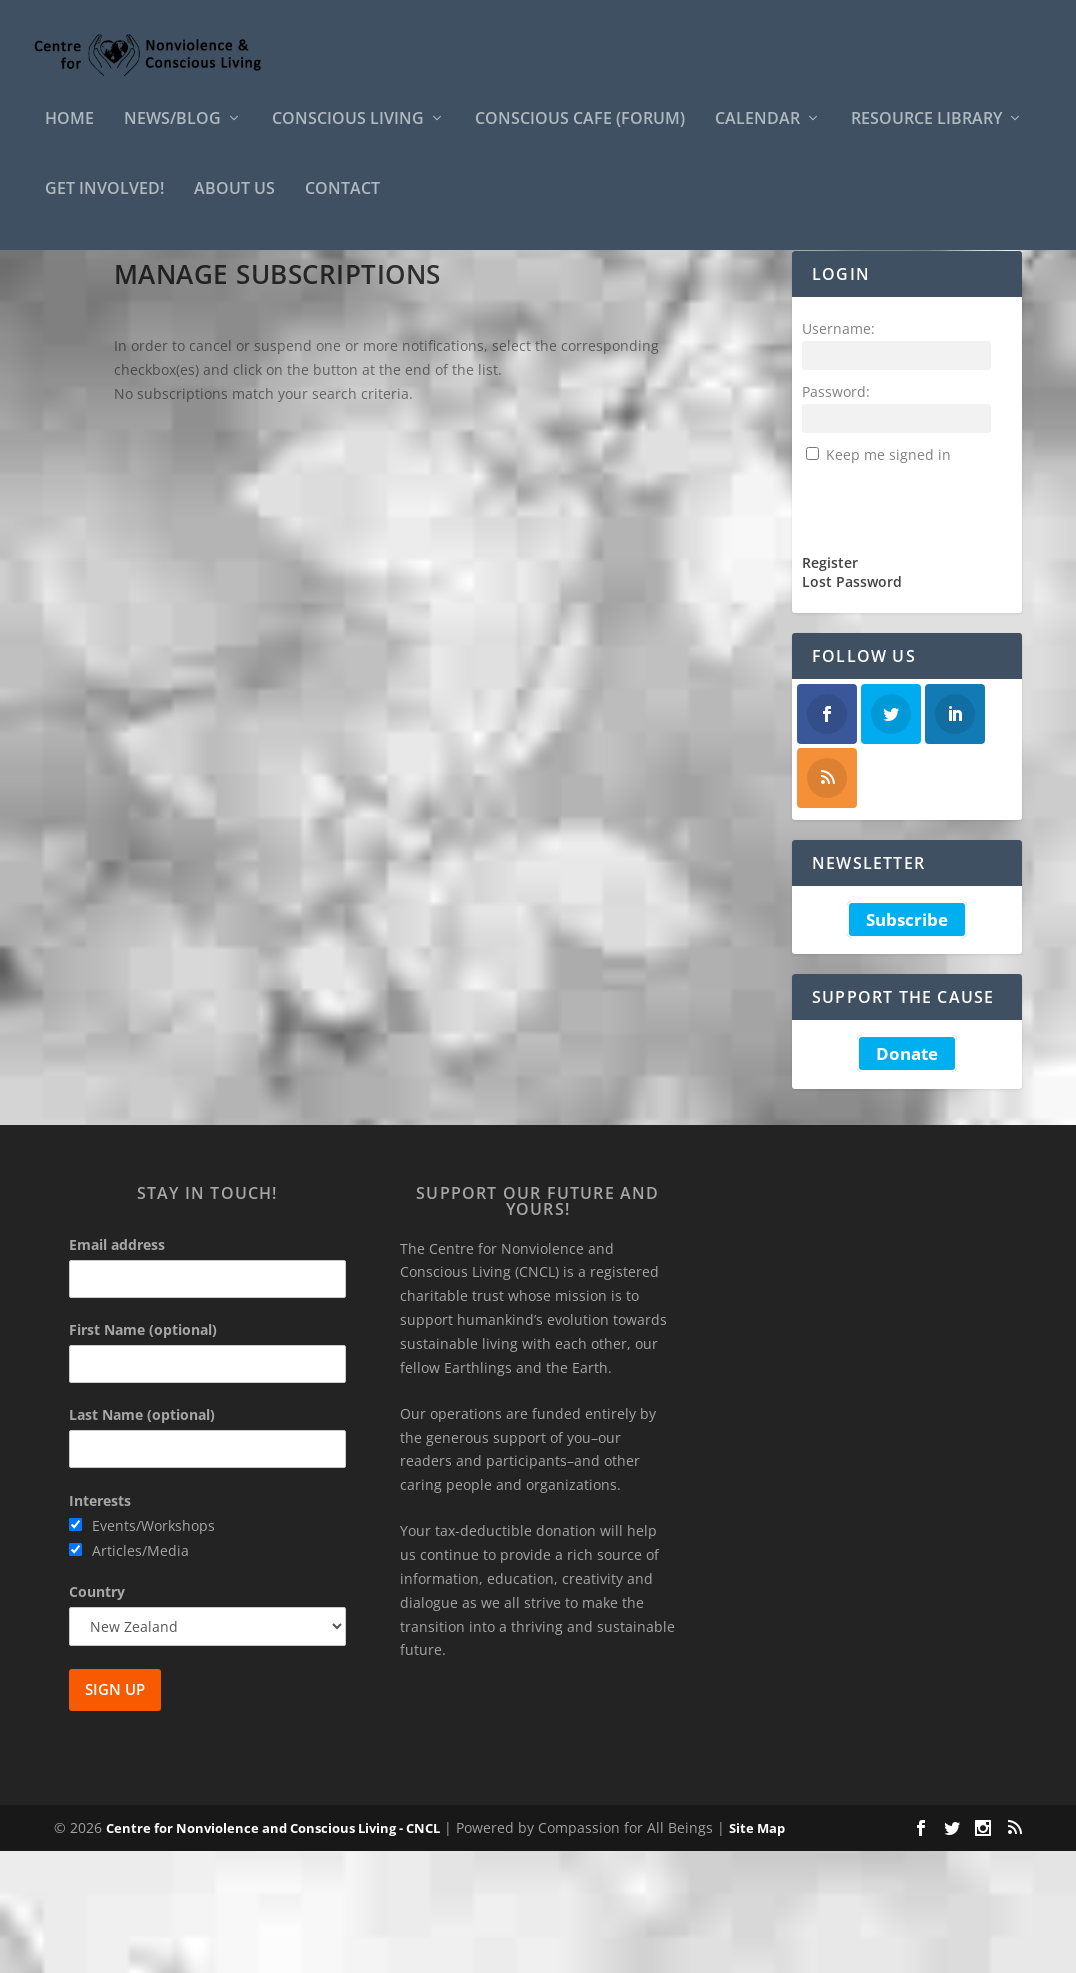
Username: (838, 450)
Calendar (757, 133)
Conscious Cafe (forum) (580, 133)
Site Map (757, 1950)
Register (830, 685)
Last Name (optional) (142, 1536)
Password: (836, 513)
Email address (117, 1366)
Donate (907, 1175)
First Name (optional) (143, 1451)
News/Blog (172, 133)
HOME (69, 133)
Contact (342, 203)
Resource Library (926, 133)
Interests (100, 1622)
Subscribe (907, 1041)
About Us (234, 203)
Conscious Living (348, 133)
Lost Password (852, 704)
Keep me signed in (888, 576)
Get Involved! (104, 203)
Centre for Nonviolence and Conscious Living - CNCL (273, 1950)
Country (97, 1713)
